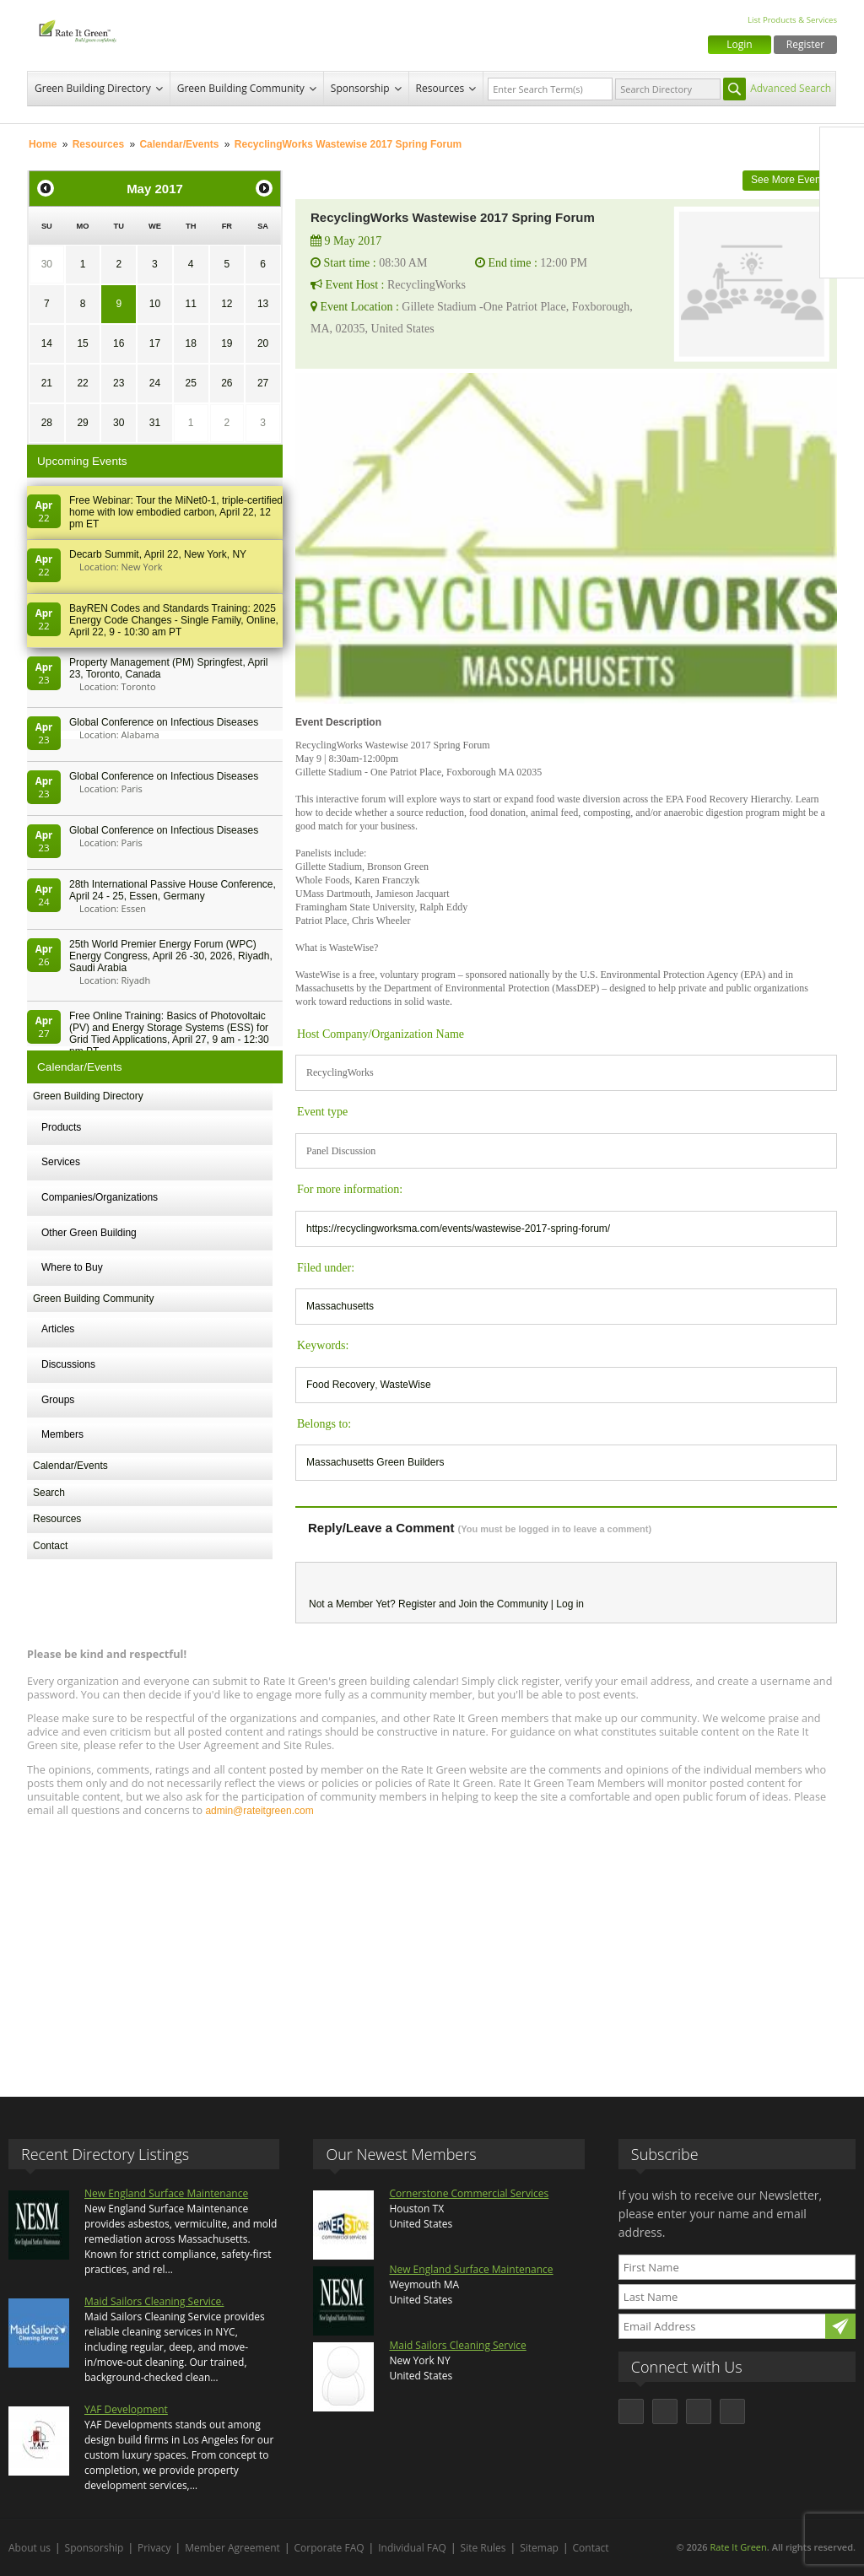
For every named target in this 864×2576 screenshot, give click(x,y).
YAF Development (126, 2409)
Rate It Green (738, 2547)
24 (154, 383)
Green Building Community (241, 88)
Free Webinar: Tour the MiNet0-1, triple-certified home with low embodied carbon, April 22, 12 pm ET (176, 512)
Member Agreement (232, 2548)
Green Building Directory (93, 88)
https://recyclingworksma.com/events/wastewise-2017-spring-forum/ (458, 1228)
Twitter (842, 184)
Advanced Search (790, 88)
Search (49, 1493)
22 (82, 383)
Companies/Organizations (99, 1197)
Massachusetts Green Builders (375, 1462)
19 (226, 343)
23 (118, 383)
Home (43, 144)
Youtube (842, 255)
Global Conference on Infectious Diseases (163, 722)
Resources (440, 88)
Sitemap (539, 2548)
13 (262, 304)
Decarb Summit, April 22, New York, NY (157, 554)
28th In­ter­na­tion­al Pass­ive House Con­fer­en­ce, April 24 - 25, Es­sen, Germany (172, 890)
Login (739, 44)
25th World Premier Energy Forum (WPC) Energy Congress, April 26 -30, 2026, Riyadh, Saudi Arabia (171, 956)
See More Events (790, 180)
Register (805, 44)
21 (46, 383)
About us (29, 2548)
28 (46, 423)
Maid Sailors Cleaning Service (457, 2345)
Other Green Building (89, 1233)
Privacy (154, 2548)
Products (61, 1127)
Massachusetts (340, 1306)
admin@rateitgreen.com (259, 1811)
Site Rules (483, 2548)
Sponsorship (360, 88)
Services (60, 1162)
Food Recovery (340, 1385)
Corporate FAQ (329, 2548)
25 (190, 383)
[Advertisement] (432, 1949)
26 (226, 383)
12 (226, 304)
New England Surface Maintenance (166, 2193)
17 (154, 343)
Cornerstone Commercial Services (468, 2193)
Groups (57, 1400)
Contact (50, 1546)
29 (82, 423)
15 (82, 343)
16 (118, 343)
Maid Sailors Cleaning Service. (154, 2301)
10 (154, 304)
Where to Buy (72, 1267)
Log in (570, 1604)
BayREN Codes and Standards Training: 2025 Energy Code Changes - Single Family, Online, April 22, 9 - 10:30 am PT (173, 620)
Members (62, 1434)
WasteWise (405, 1385)
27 (262, 383)
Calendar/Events (179, 144)
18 (190, 343)
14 (46, 343)
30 (46, 264)
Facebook (842, 149)
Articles (57, 1329)
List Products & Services (792, 19)
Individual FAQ (412, 2548)
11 (190, 304)
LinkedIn (842, 220)
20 (262, 343)
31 (154, 423)
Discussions (68, 1364)
